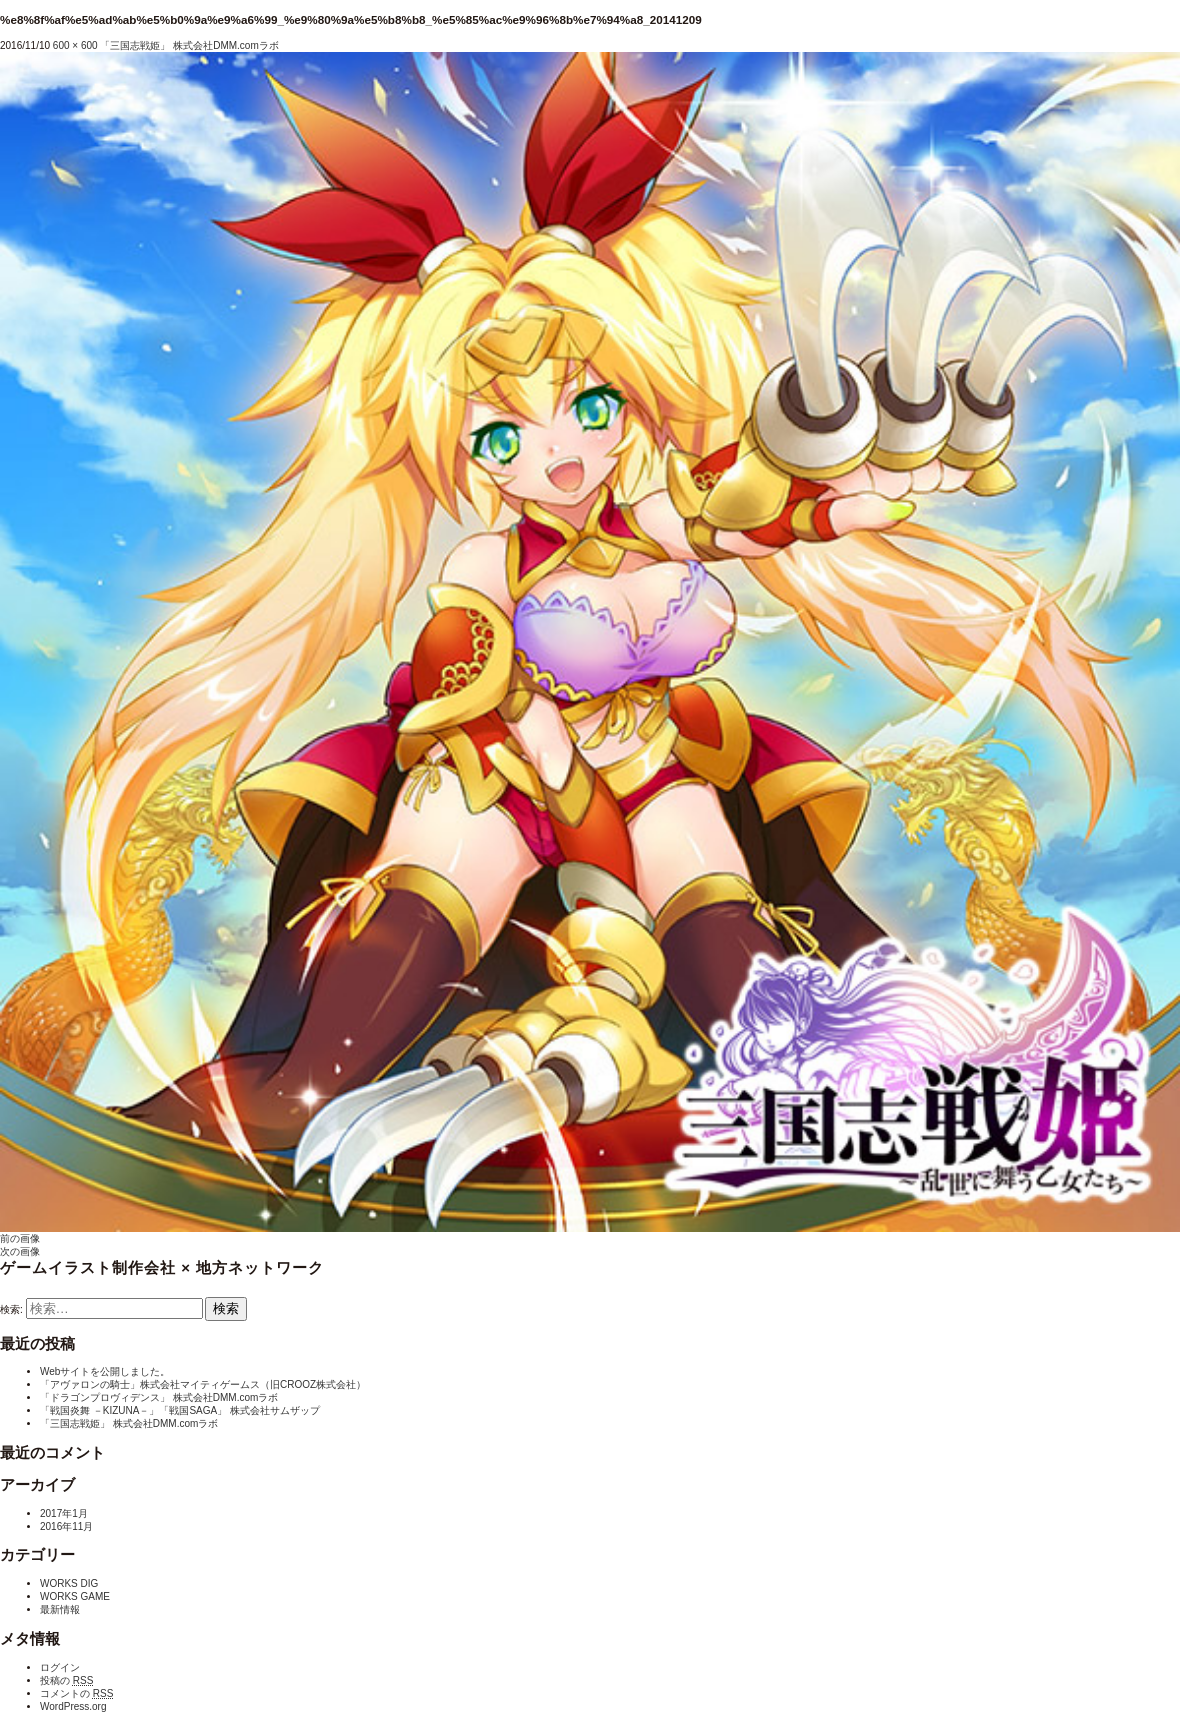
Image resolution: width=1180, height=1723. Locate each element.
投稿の (66, 1680)
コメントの (76, 1693)
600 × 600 (75, 45)
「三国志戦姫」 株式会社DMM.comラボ (189, 45)
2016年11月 (66, 1526)
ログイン (60, 1667)
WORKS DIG (69, 1583)
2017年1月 (64, 1513)
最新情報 (60, 1609)
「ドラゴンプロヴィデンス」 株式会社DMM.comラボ (159, 1397)
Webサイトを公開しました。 (105, 1371)
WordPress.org (73, 1706)
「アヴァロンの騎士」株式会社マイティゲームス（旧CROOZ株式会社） (203, 1384)
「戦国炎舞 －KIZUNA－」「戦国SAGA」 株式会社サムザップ (180, 1410)
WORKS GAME (75, 1596)
